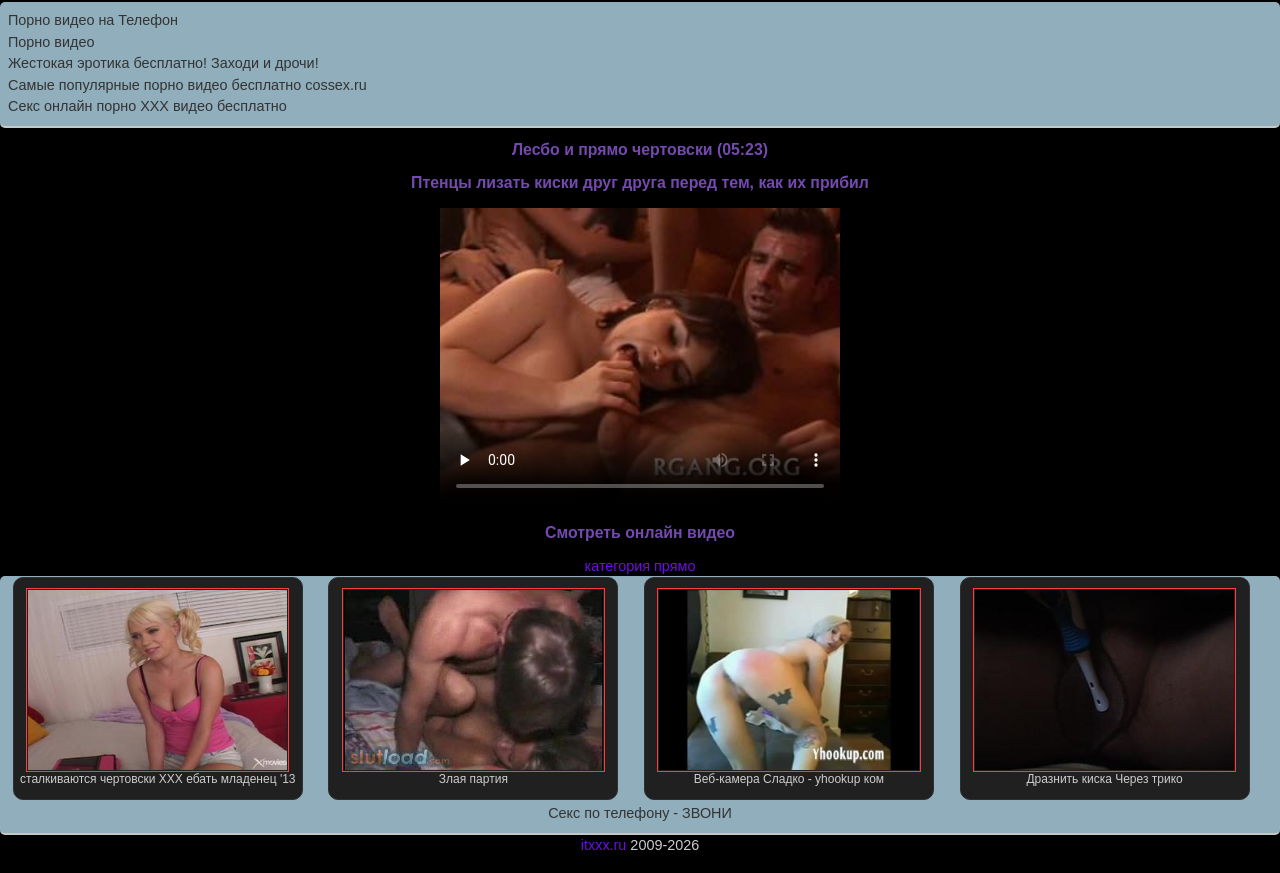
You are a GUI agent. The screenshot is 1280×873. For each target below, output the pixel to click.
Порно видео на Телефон (93, 20)
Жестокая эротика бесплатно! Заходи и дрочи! (163, 63)
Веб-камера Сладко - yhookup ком (788, 687)
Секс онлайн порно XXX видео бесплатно (147, 106)
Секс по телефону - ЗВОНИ (640, 813)
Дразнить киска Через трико (1104, 687)
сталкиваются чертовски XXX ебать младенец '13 (157, 687)
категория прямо (640, 566)
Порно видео (51, 42)
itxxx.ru (604, 845)
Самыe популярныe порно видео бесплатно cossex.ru (187, 85)
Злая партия (473, 687)
